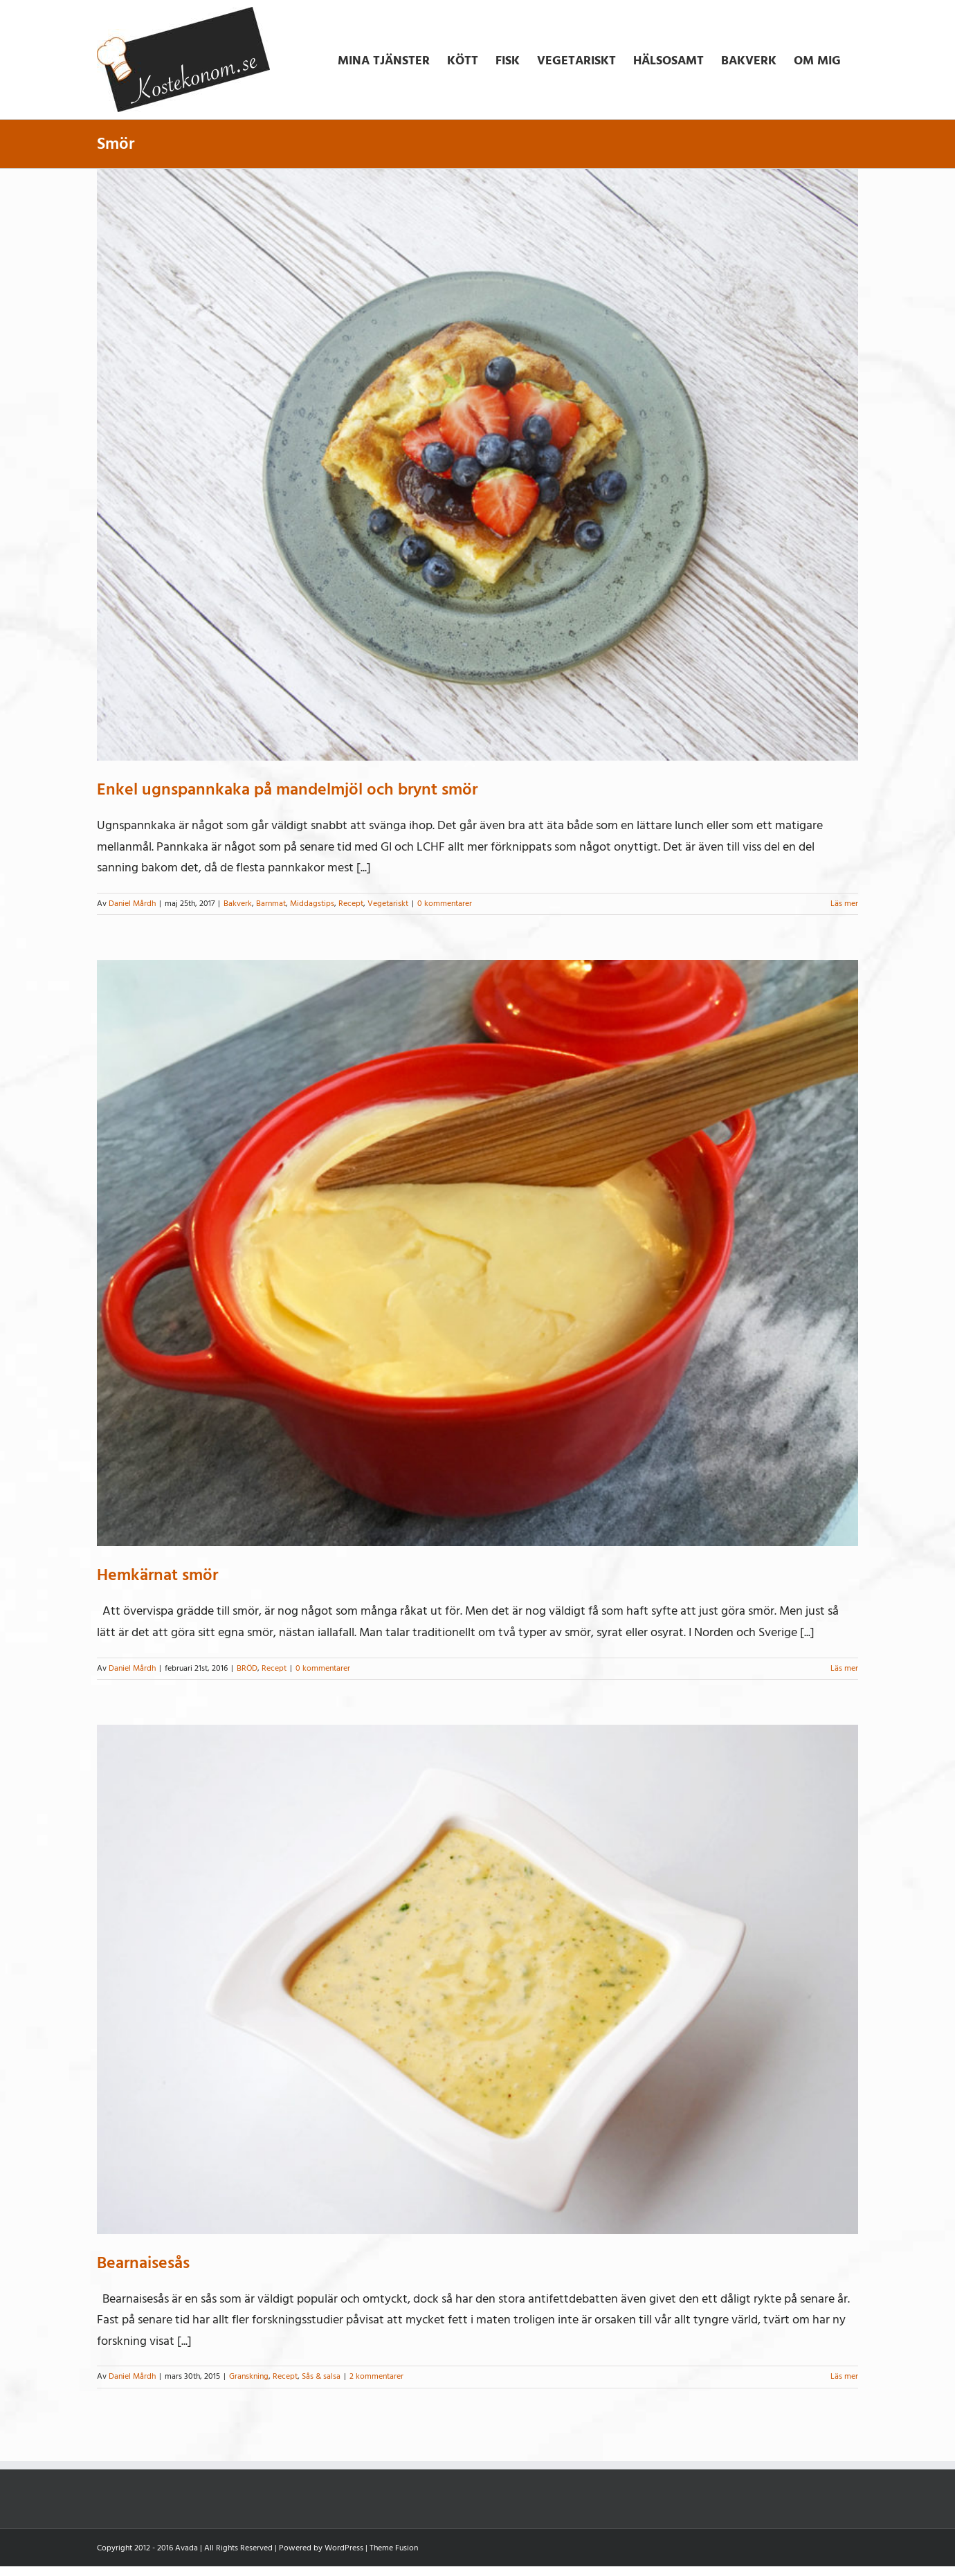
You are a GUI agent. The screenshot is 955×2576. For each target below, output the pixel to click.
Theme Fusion (394, 2548)
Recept (350, 903)
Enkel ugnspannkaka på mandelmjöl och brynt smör (287, 789)
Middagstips (312, 903)
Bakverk (238, 903)
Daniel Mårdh (132, 903)
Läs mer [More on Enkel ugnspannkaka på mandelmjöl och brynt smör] (844, 903)
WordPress (344, 2548)
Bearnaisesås (143, 2262)
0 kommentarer (444, 903)
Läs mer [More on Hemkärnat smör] (844, 1668)
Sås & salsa (321, 2376)
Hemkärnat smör (157, 1574)
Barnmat (271, 903)
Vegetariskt (387, 903)
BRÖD (247, 1668)
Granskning (249, 2376)
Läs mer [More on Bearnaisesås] (844, 2376)
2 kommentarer (376, 2376)
